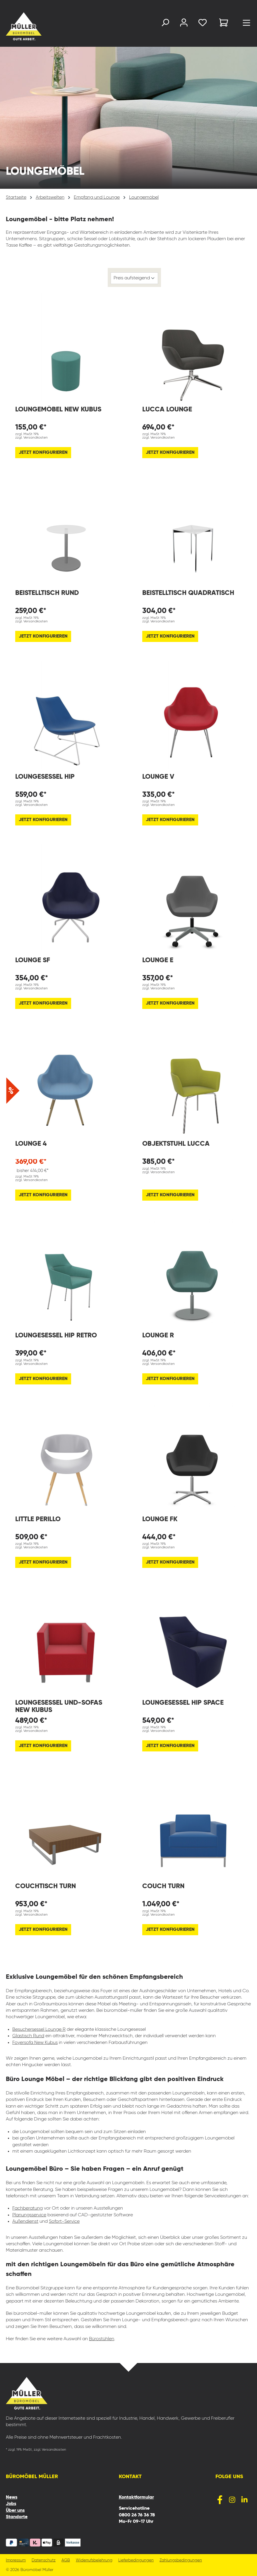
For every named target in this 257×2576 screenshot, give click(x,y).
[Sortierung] (134, 278)
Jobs (11, 2503)
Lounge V (158, 776)
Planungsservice (29, 2215)
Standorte (17, 2517)
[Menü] (246, 24)
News (11, 2497)
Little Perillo (38, 1519)
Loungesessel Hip (45, 776)
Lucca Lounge (167, 409)
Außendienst (25, 2221)
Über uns (15, 2510)
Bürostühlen (101, 2339)
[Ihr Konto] (184, 24)
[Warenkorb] (223, 23)
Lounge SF (32, 960)
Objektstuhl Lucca (176, 1143)
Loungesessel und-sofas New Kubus (58, 1706)
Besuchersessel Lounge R (39, 2029)
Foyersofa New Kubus (35, 2042)
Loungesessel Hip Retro (56, 1335)
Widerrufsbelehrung (94, 2560)
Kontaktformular (136, 2497)
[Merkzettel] (202, 24)
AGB (65, 2560)
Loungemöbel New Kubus (58, 409)
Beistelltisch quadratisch (188, 593)
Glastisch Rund (28, 2036)
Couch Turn (163, 1886)
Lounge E (157, 960)
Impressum (16, 2560)
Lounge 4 (31, 1143)
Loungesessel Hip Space (183, 1702)
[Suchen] (165, 24)
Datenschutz (44, 2560)
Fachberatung (27, 2208)
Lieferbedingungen (136, 2560)
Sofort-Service (64, 2221)
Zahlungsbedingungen (181, 2560)
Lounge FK (159, 1519)
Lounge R (158, 1335)
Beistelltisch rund (47, 593)
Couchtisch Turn (45, 1886)
